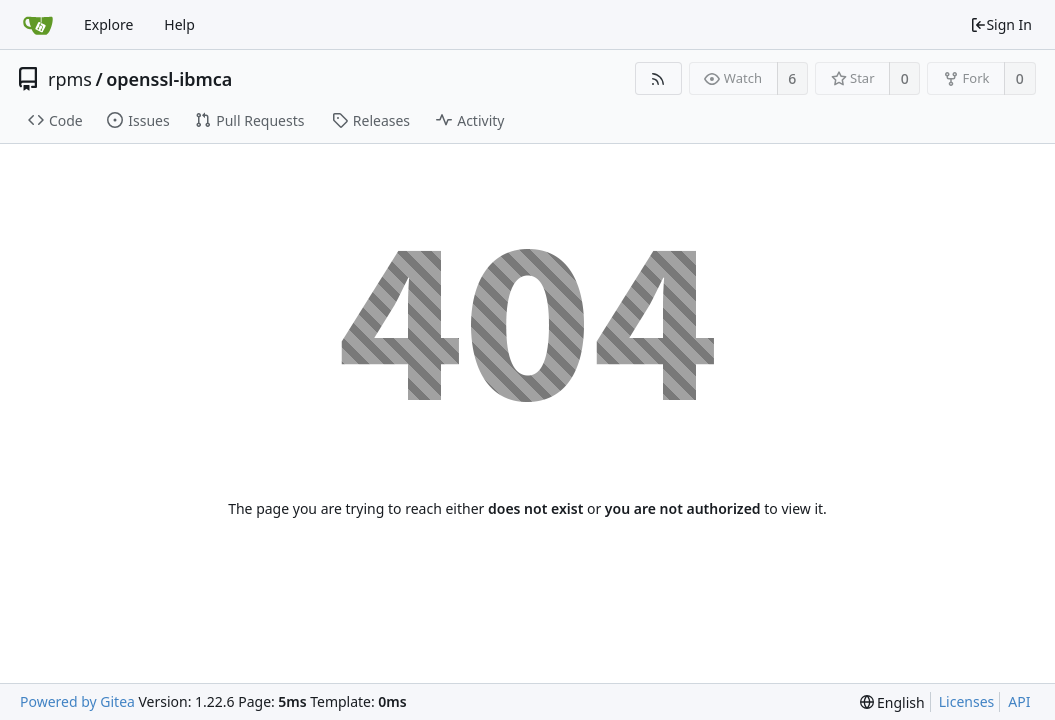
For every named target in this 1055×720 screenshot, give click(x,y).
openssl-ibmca (169, 79)
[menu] (892, 702)
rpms (70, 79)
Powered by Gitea (77, 701)
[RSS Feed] (658, 78)
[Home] (38, 25)
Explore (108, 24)
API (1019, 701)
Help (179, 24)
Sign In (1001, 24)
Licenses (967, 701)
